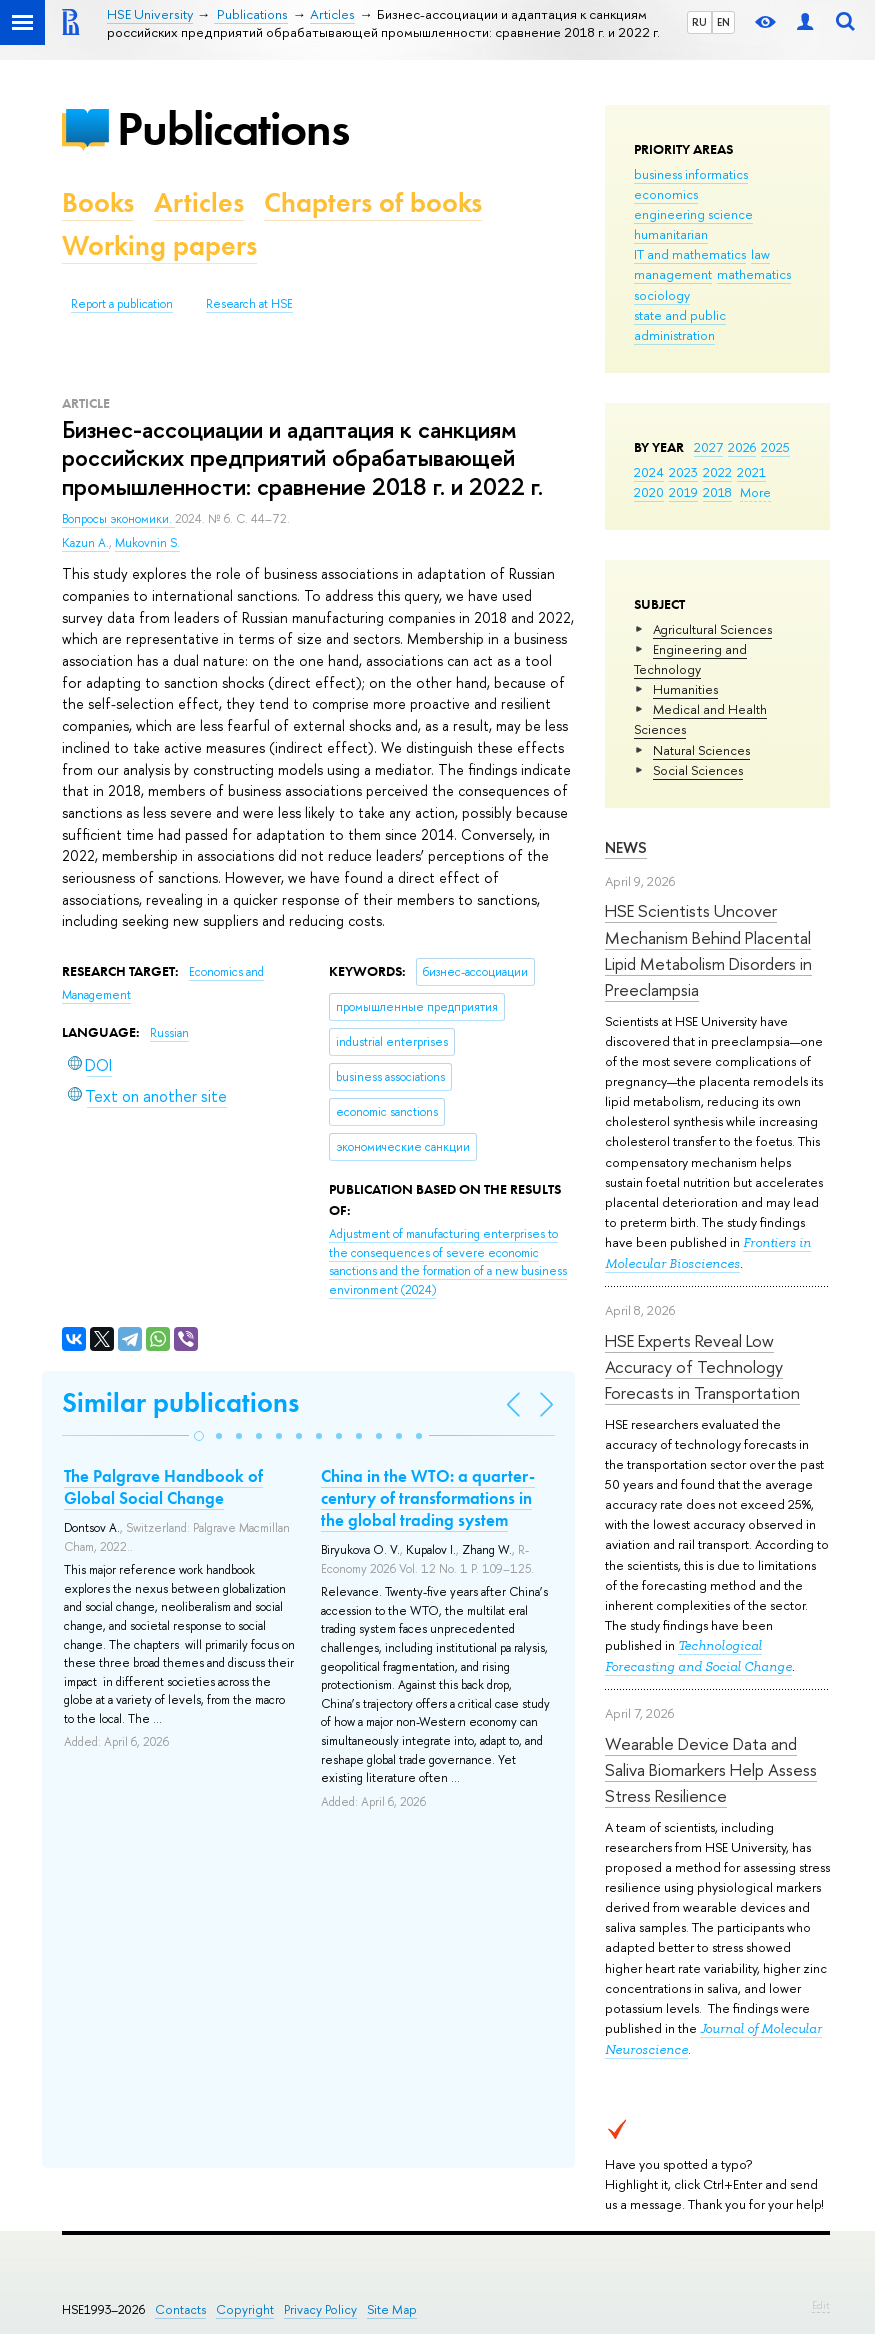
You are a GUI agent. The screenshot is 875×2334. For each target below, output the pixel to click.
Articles (199, 202)
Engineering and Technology (690, 659)
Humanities (685, 689)
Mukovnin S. (147, 543)
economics (666, 194)
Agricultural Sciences (712, 629)
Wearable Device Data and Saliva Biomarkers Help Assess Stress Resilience (711, 1770)
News (626, 847)
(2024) (448, 1262)
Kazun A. (85, 543)
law (760, 254)
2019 (683, 492)
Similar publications (180, 1402)
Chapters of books (373, 202)
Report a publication (122, 304)
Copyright (245, 2309)
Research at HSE (249, 304)
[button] (199, 1436)
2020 (649, 492)
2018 (717, 492)
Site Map (392, 2309)
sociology (662, 295)
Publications (233, 128)
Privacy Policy (320, 2309)
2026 (742, 447)
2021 (751, 472)
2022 (717, 472)
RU (699, 22)
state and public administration (680, 325)
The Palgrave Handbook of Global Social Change (163, 1487)
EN (723, 22)
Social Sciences (698, 770)
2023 (683, 472)
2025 (775, 447)
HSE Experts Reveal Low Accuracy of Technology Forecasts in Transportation (702, 1367)
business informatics (691, 174)
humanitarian (671, 234)
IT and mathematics (690, 254)
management (673, 274)
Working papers (159, 245)
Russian (169, 1033)
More (755, 492)
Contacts (180, 2309)
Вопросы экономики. (118, 519)
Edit (821, 2305)
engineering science (693, 214)
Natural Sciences (701, 750)
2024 (649, 472)
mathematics (754, 274)
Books (98, 202)
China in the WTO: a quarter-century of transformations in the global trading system (428, 1498)
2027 (708, 447)
